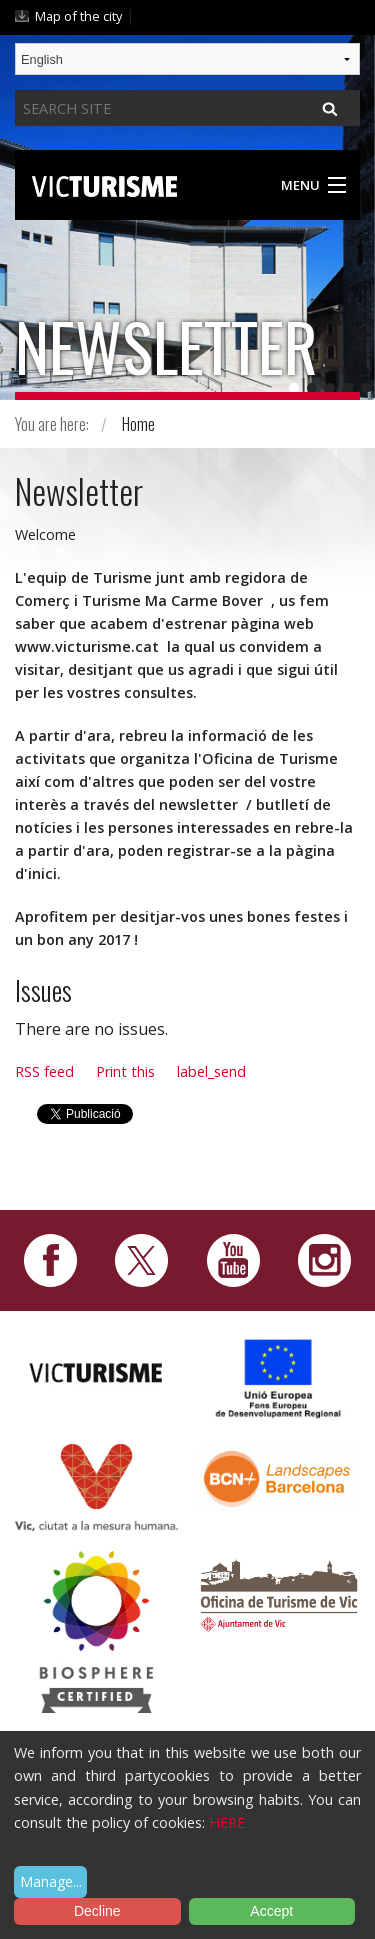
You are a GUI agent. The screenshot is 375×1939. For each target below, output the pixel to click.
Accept (271, 1911)
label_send (211, 1071)
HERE (227, 1822)
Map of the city (78, 16)
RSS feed (44, 1071)
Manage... (51, 1881)
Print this (125, 1071)
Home (138, 424)
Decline (97, 1911)
